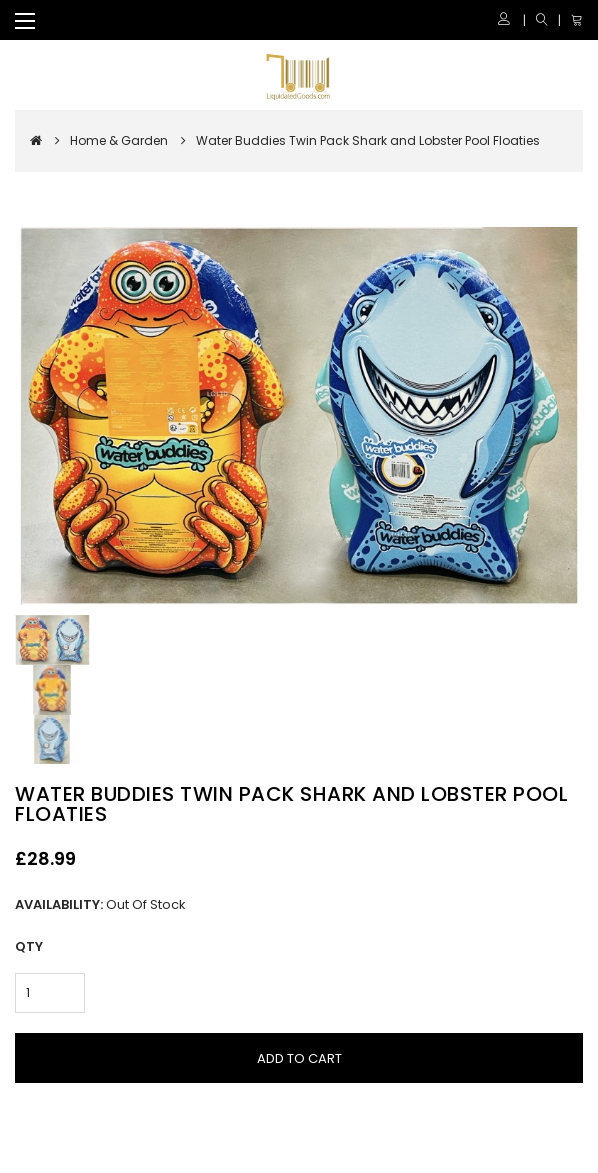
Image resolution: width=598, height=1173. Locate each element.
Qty (29, 946)
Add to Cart (299, 1058)
